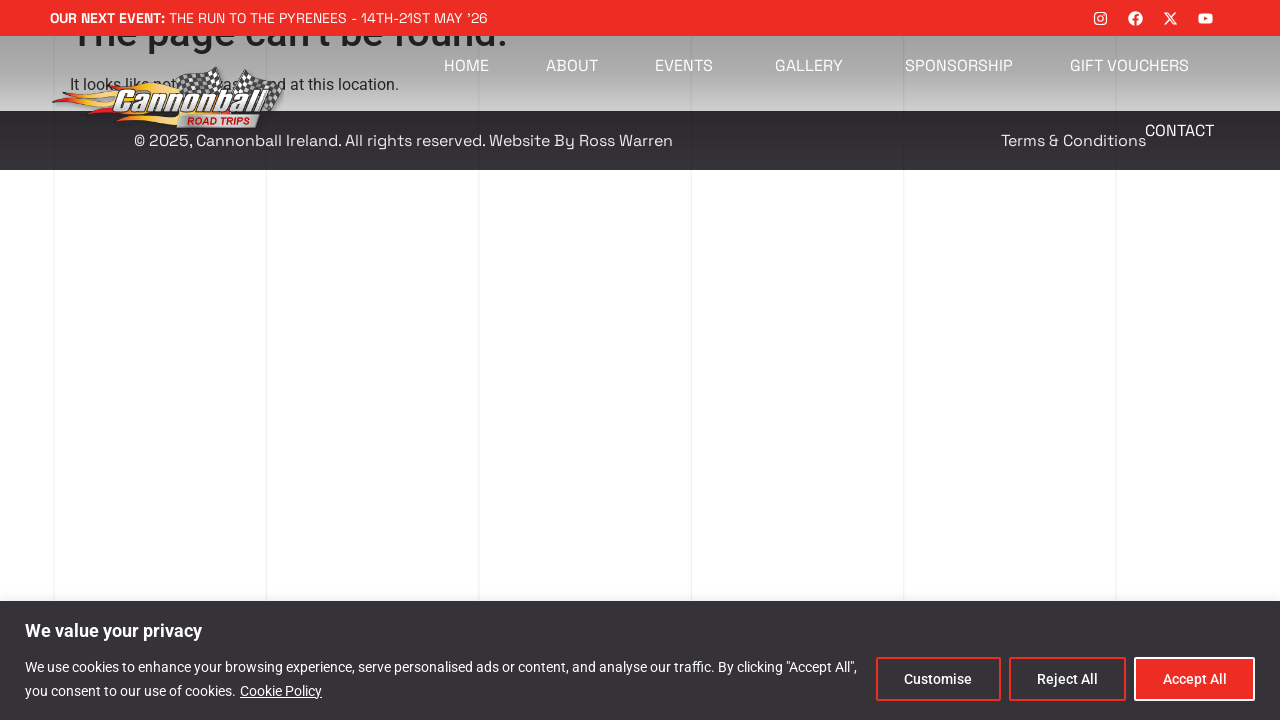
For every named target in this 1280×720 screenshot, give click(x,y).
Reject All (1065, 679)
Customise (935, 679)
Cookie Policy (281, 691)
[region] (640, 660)
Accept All (1194, 679)
